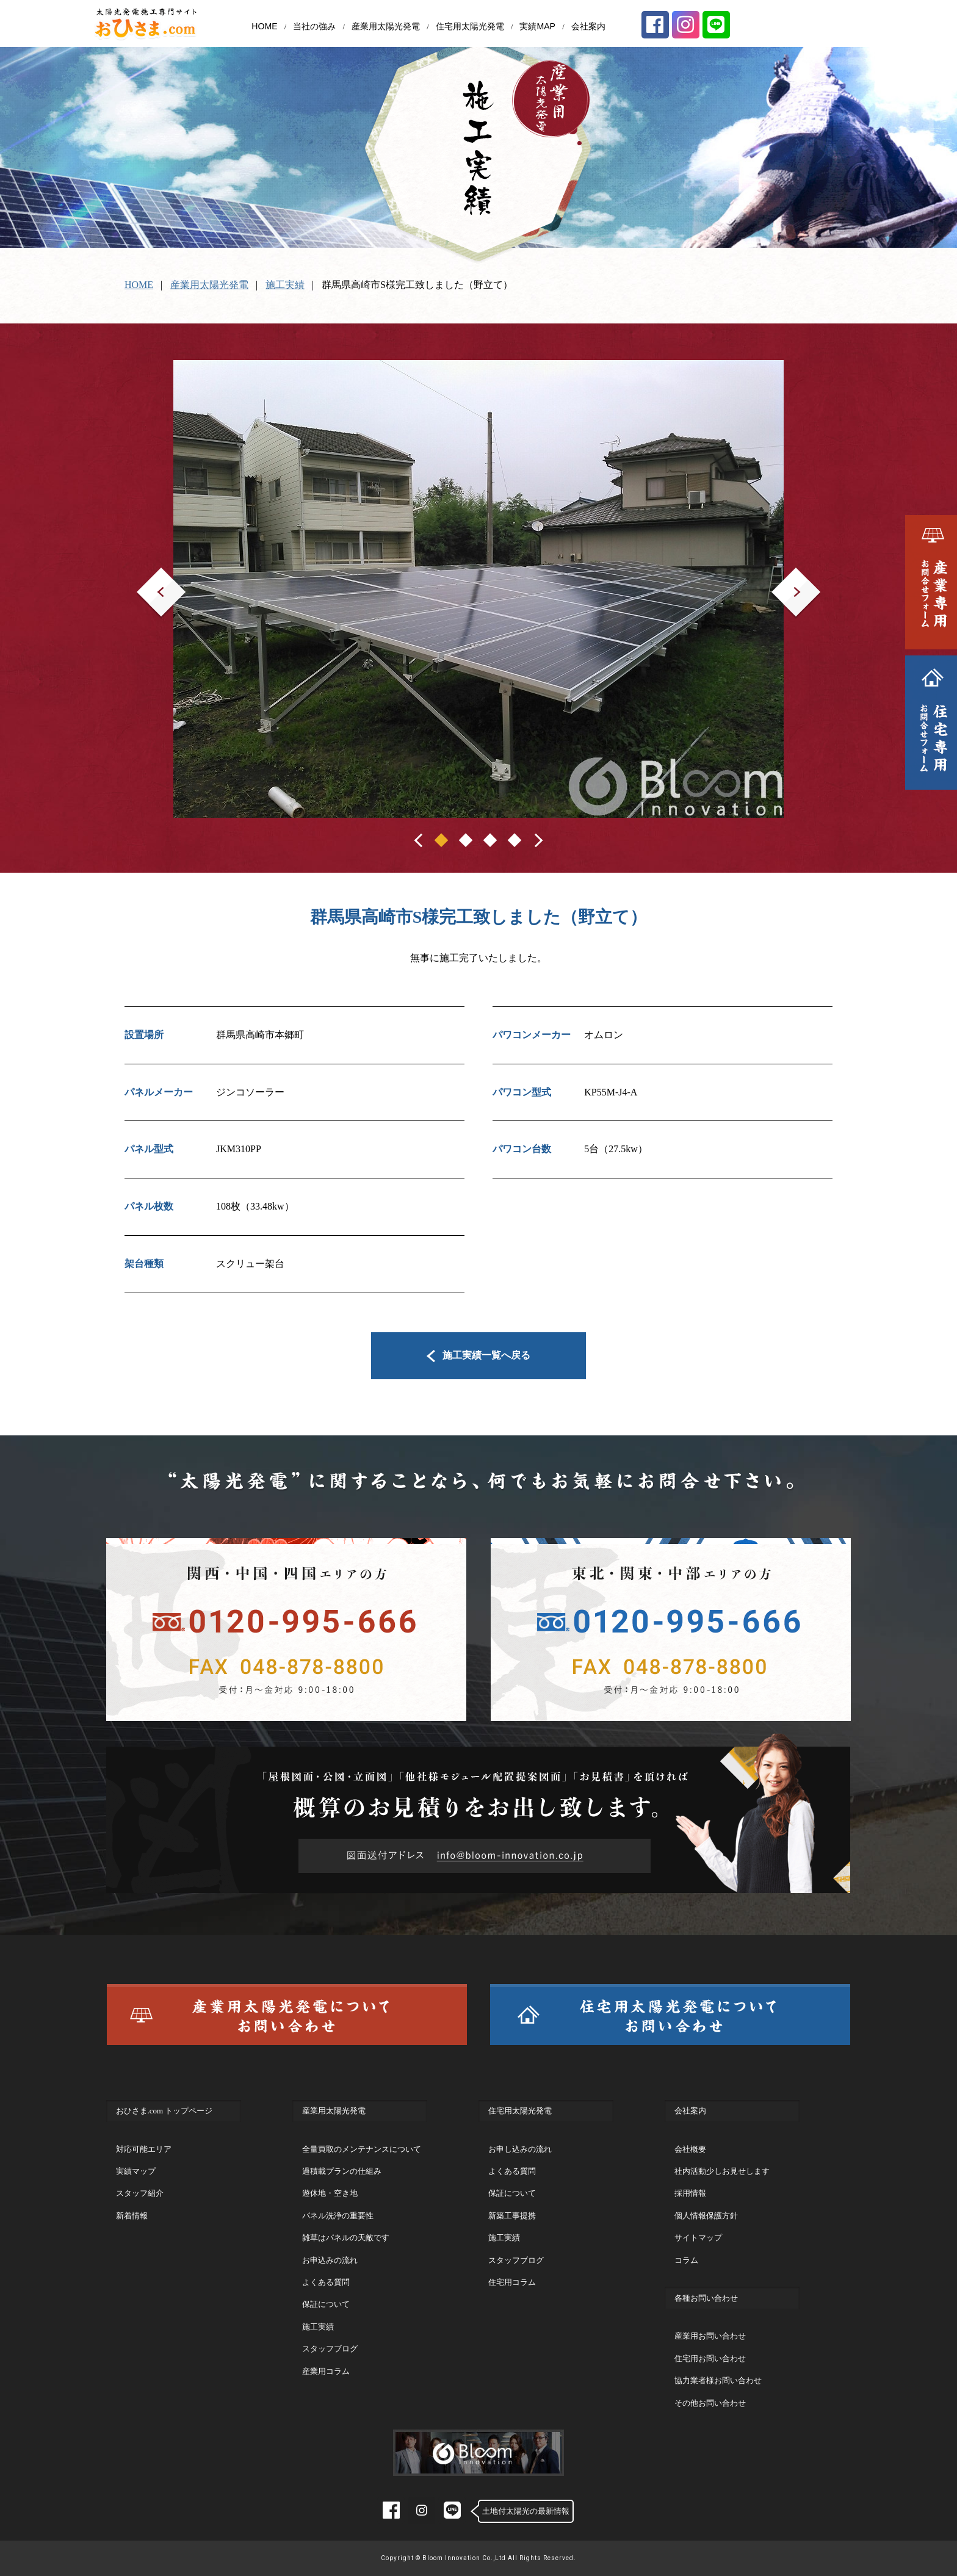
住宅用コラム (512, 2282)
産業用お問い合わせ (710, 2335)
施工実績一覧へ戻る (479, 1355)
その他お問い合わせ (710, 2403)
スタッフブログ (330, 2348)
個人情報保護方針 (706, 2215)
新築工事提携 (512, 2215)
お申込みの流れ (330, 2260)
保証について (326, 2304)
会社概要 (690, 2149)
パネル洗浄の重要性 (338, 2215)
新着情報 (132, 2215)
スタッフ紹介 (140, 2193)
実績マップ (136, 2171)
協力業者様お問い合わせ (718, 2380)
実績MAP (537, 26)
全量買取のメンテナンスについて (361, 2149)
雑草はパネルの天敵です (345, 2237)
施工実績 (285, 285)
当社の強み (314, 26)
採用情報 (690, 2193)
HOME (264, 26)
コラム (686, 2260)
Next (780, 576)
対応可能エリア (144, 2149)
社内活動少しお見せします (722, 2171)
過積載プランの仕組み (341, 2171)
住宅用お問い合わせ (710, 2358)
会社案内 (588, 26)
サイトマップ (698, 2237)
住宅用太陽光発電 (470, 26)
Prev (145, 576)
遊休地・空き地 (330, 2193)
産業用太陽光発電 (386, 26)
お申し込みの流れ (520, 2149)
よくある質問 (326, 2282)
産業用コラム (326, 2371)
